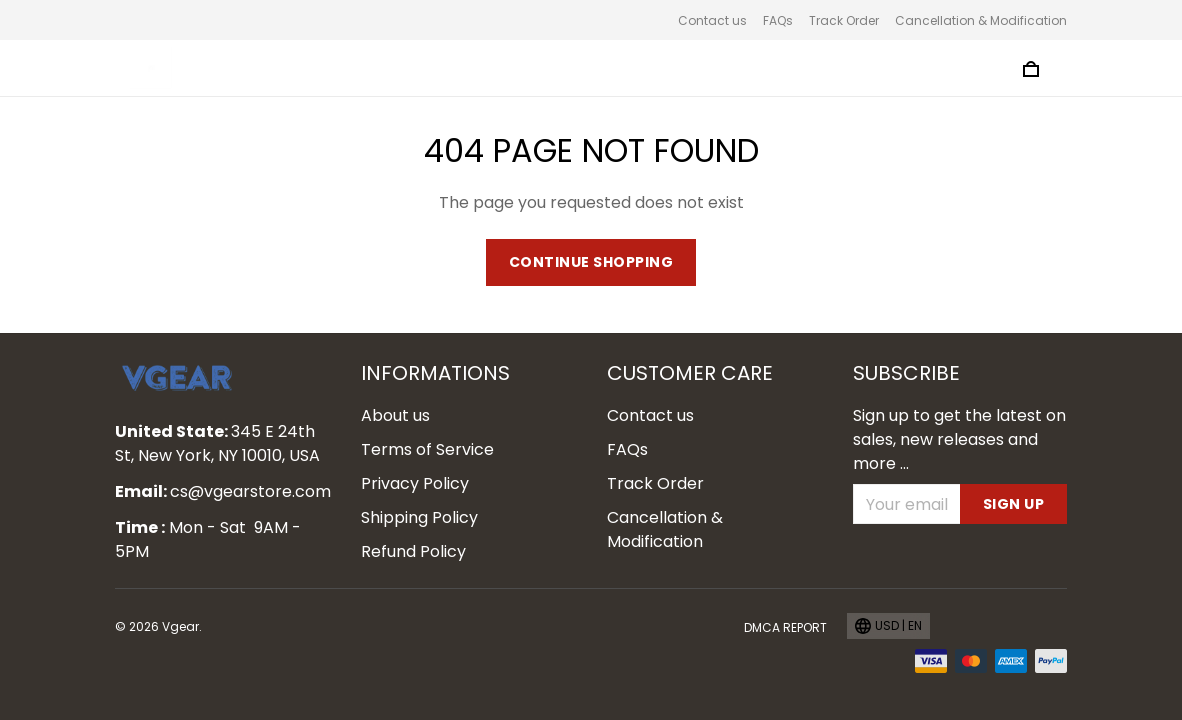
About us (395, 415)
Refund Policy (413, 551)
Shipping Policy (419, 517)
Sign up (1014, 504)
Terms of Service (427, 449)
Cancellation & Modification (981, 20)
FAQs (778, 20)
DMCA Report (785, 627)
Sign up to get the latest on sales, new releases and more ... (959, 439)
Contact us (712, 20)
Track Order (844, 20)
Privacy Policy (415, 483)
